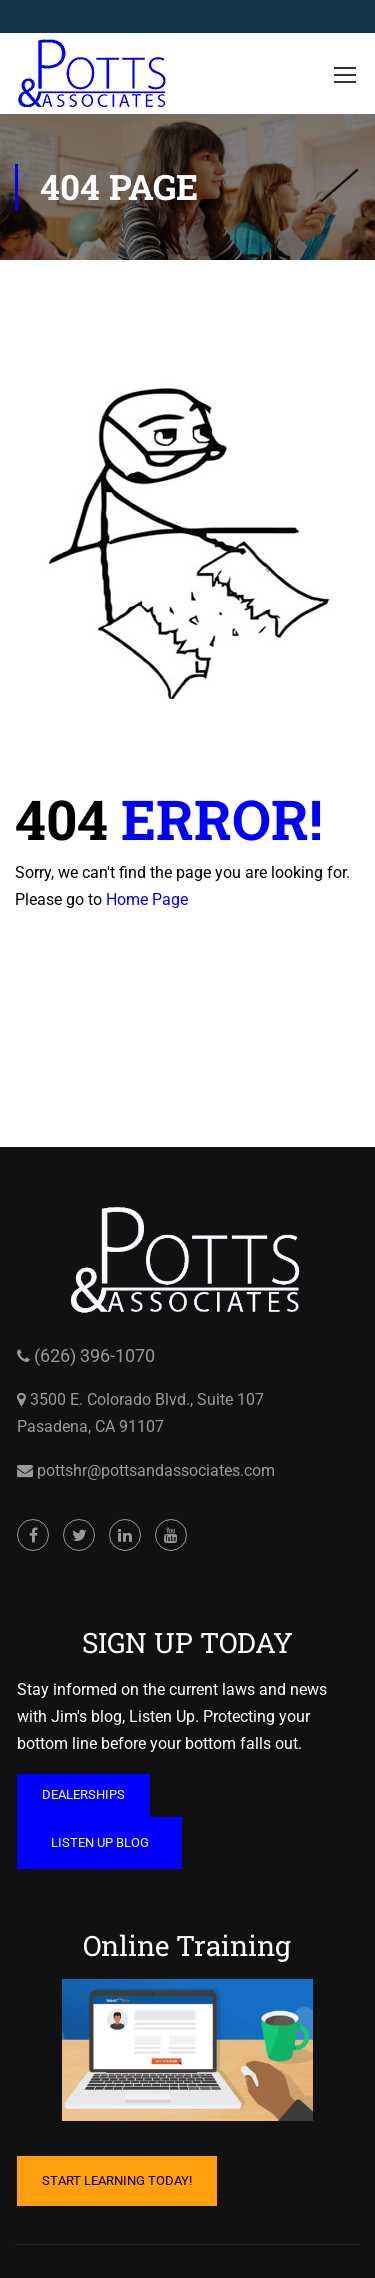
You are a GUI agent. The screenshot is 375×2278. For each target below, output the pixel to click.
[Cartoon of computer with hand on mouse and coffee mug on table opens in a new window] (187, 2050)
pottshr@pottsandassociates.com (154, 1470)
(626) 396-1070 (92, 1355)
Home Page (147, 899)
